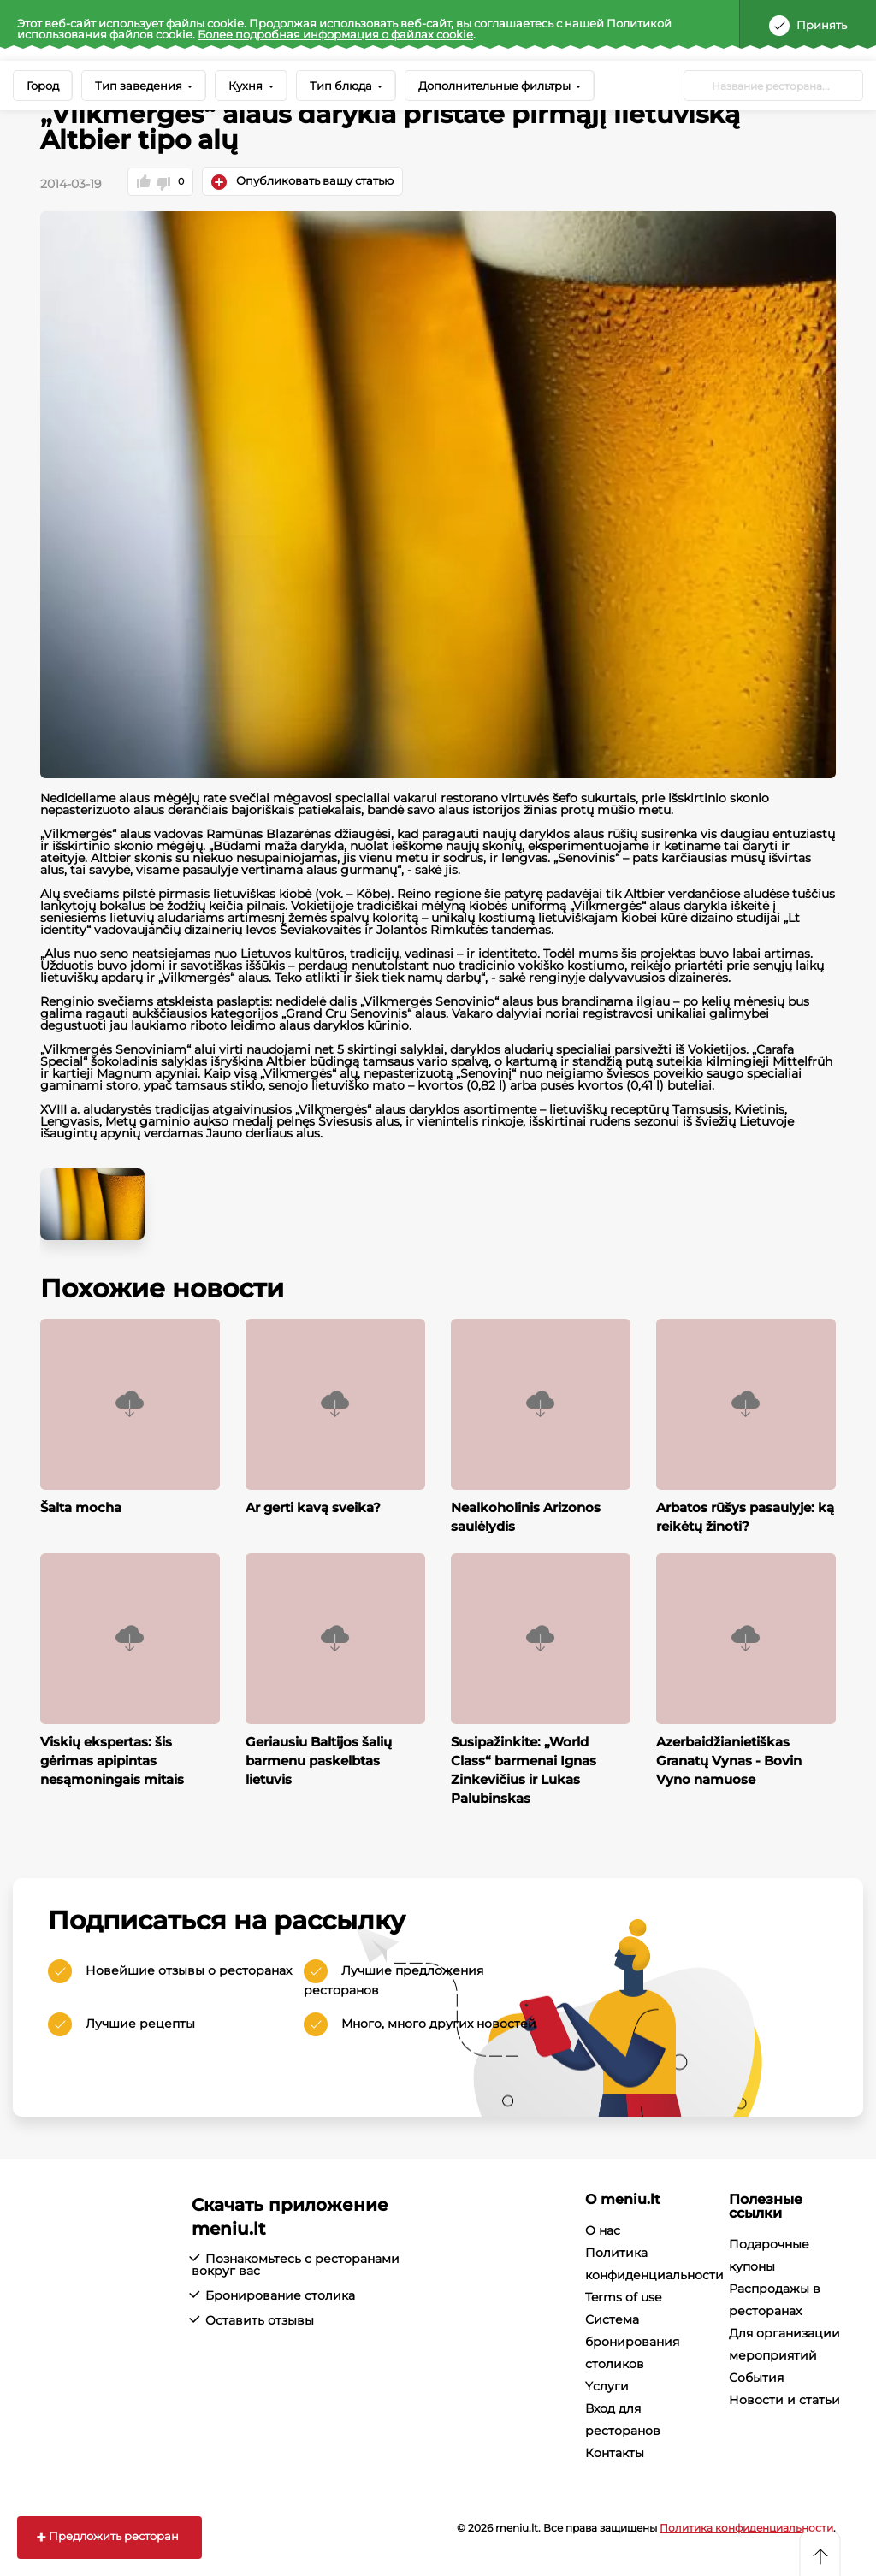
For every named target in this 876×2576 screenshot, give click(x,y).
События (756, 2376)
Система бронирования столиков (632, 2340)
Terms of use (623, 2295)
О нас (602, 2228)
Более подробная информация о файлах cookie (335, 34)
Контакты (614, 2451)
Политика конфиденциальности (746, 2526)
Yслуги (607, 2384)
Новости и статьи (784, 2398)
